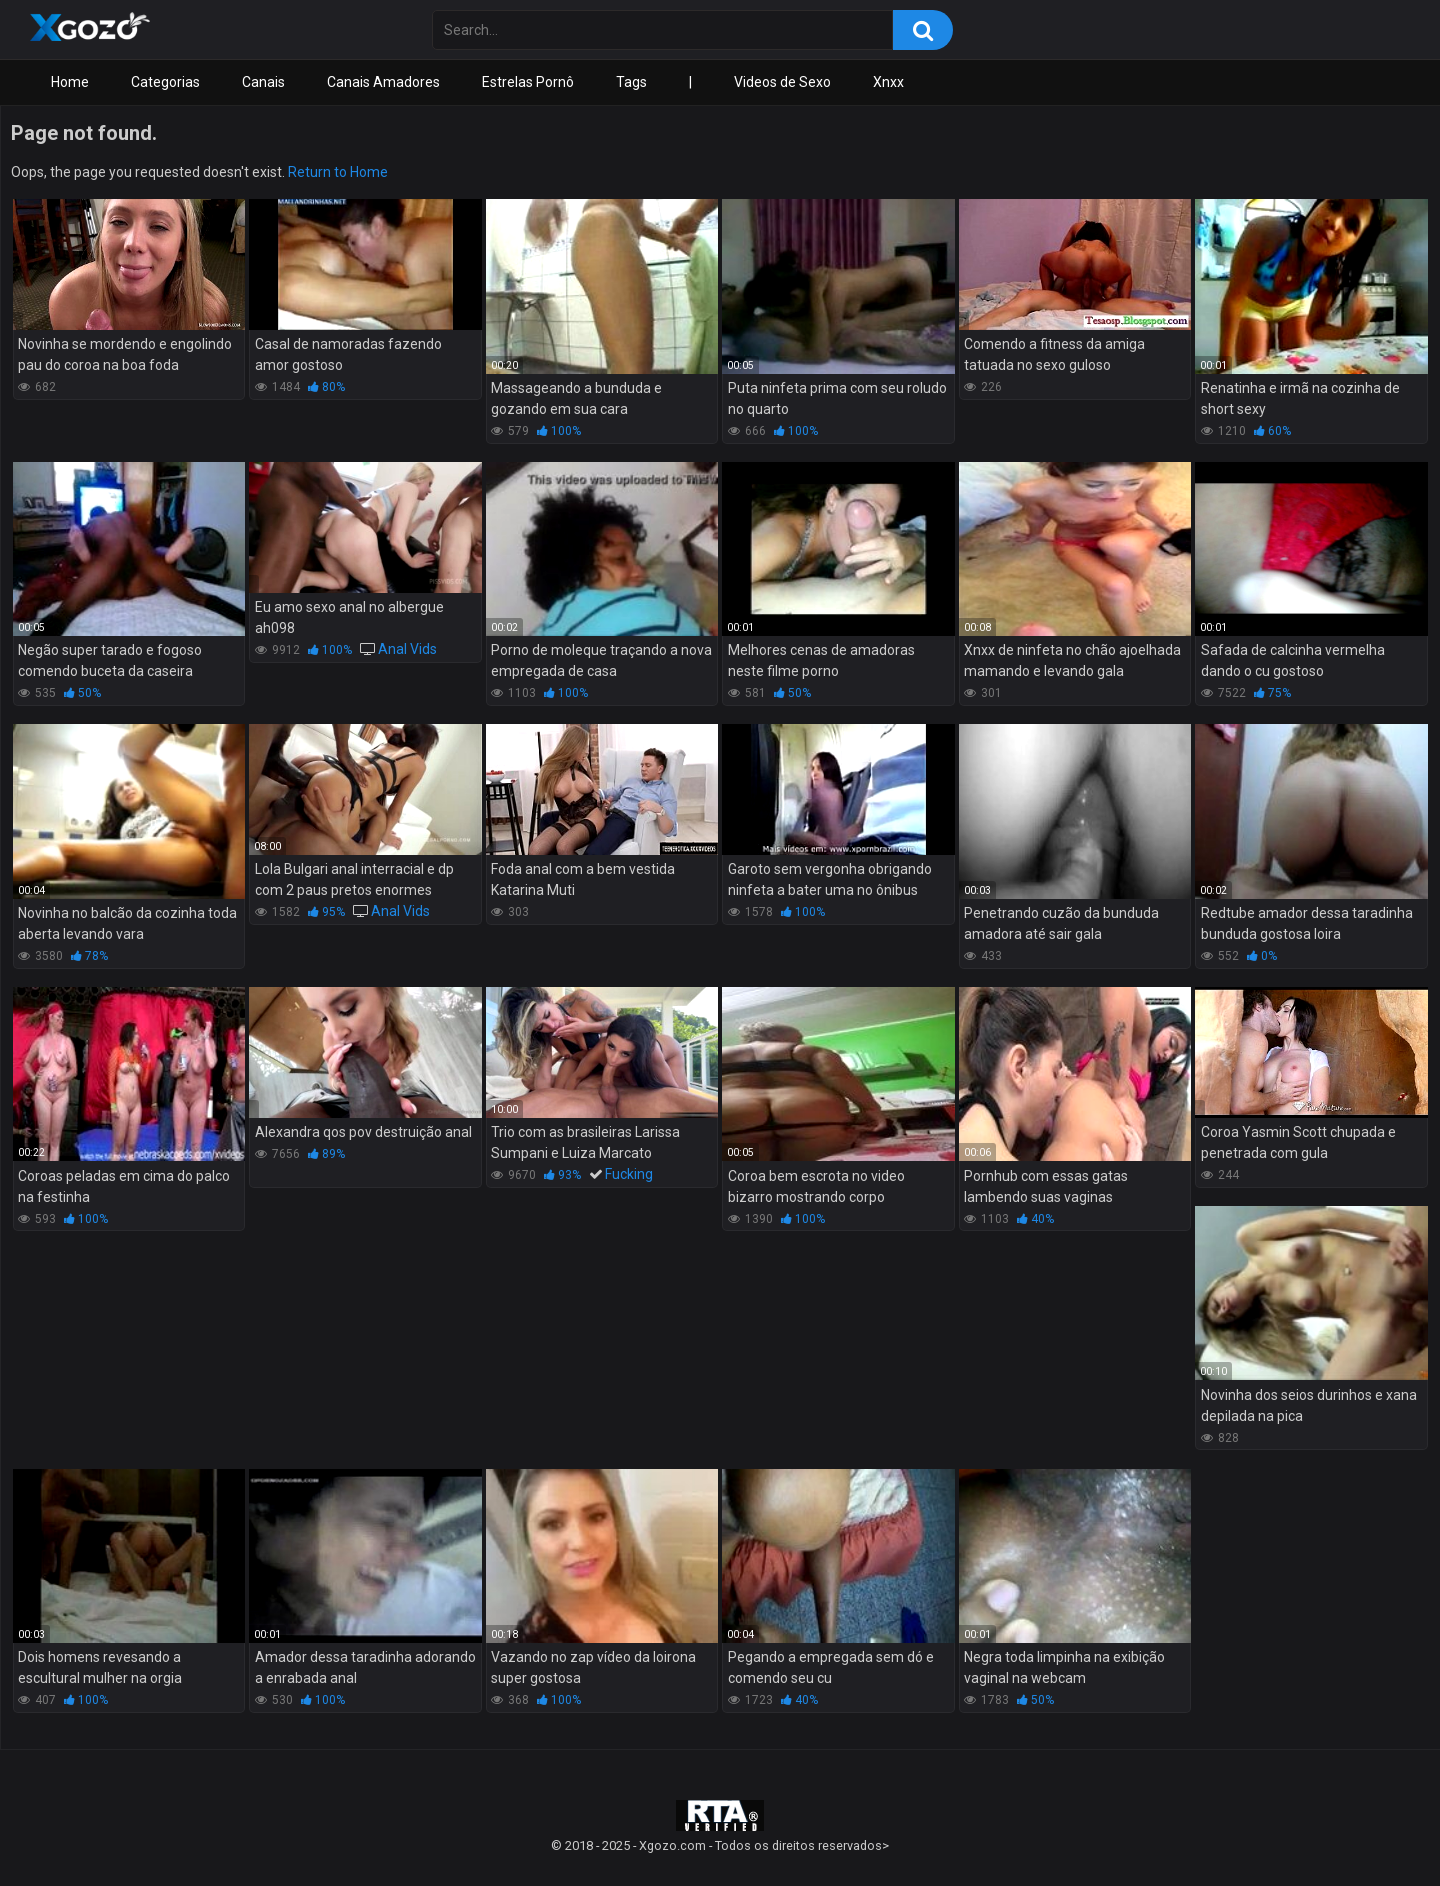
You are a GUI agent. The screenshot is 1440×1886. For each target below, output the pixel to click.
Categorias (165, 82)
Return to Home (338, 172)
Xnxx (888, 82)
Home (70, 82)
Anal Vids (407, 649)
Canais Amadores (383, 82)
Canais (263, 82)
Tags (631, 82)
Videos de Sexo (782, 82)
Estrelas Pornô (528, 82)
